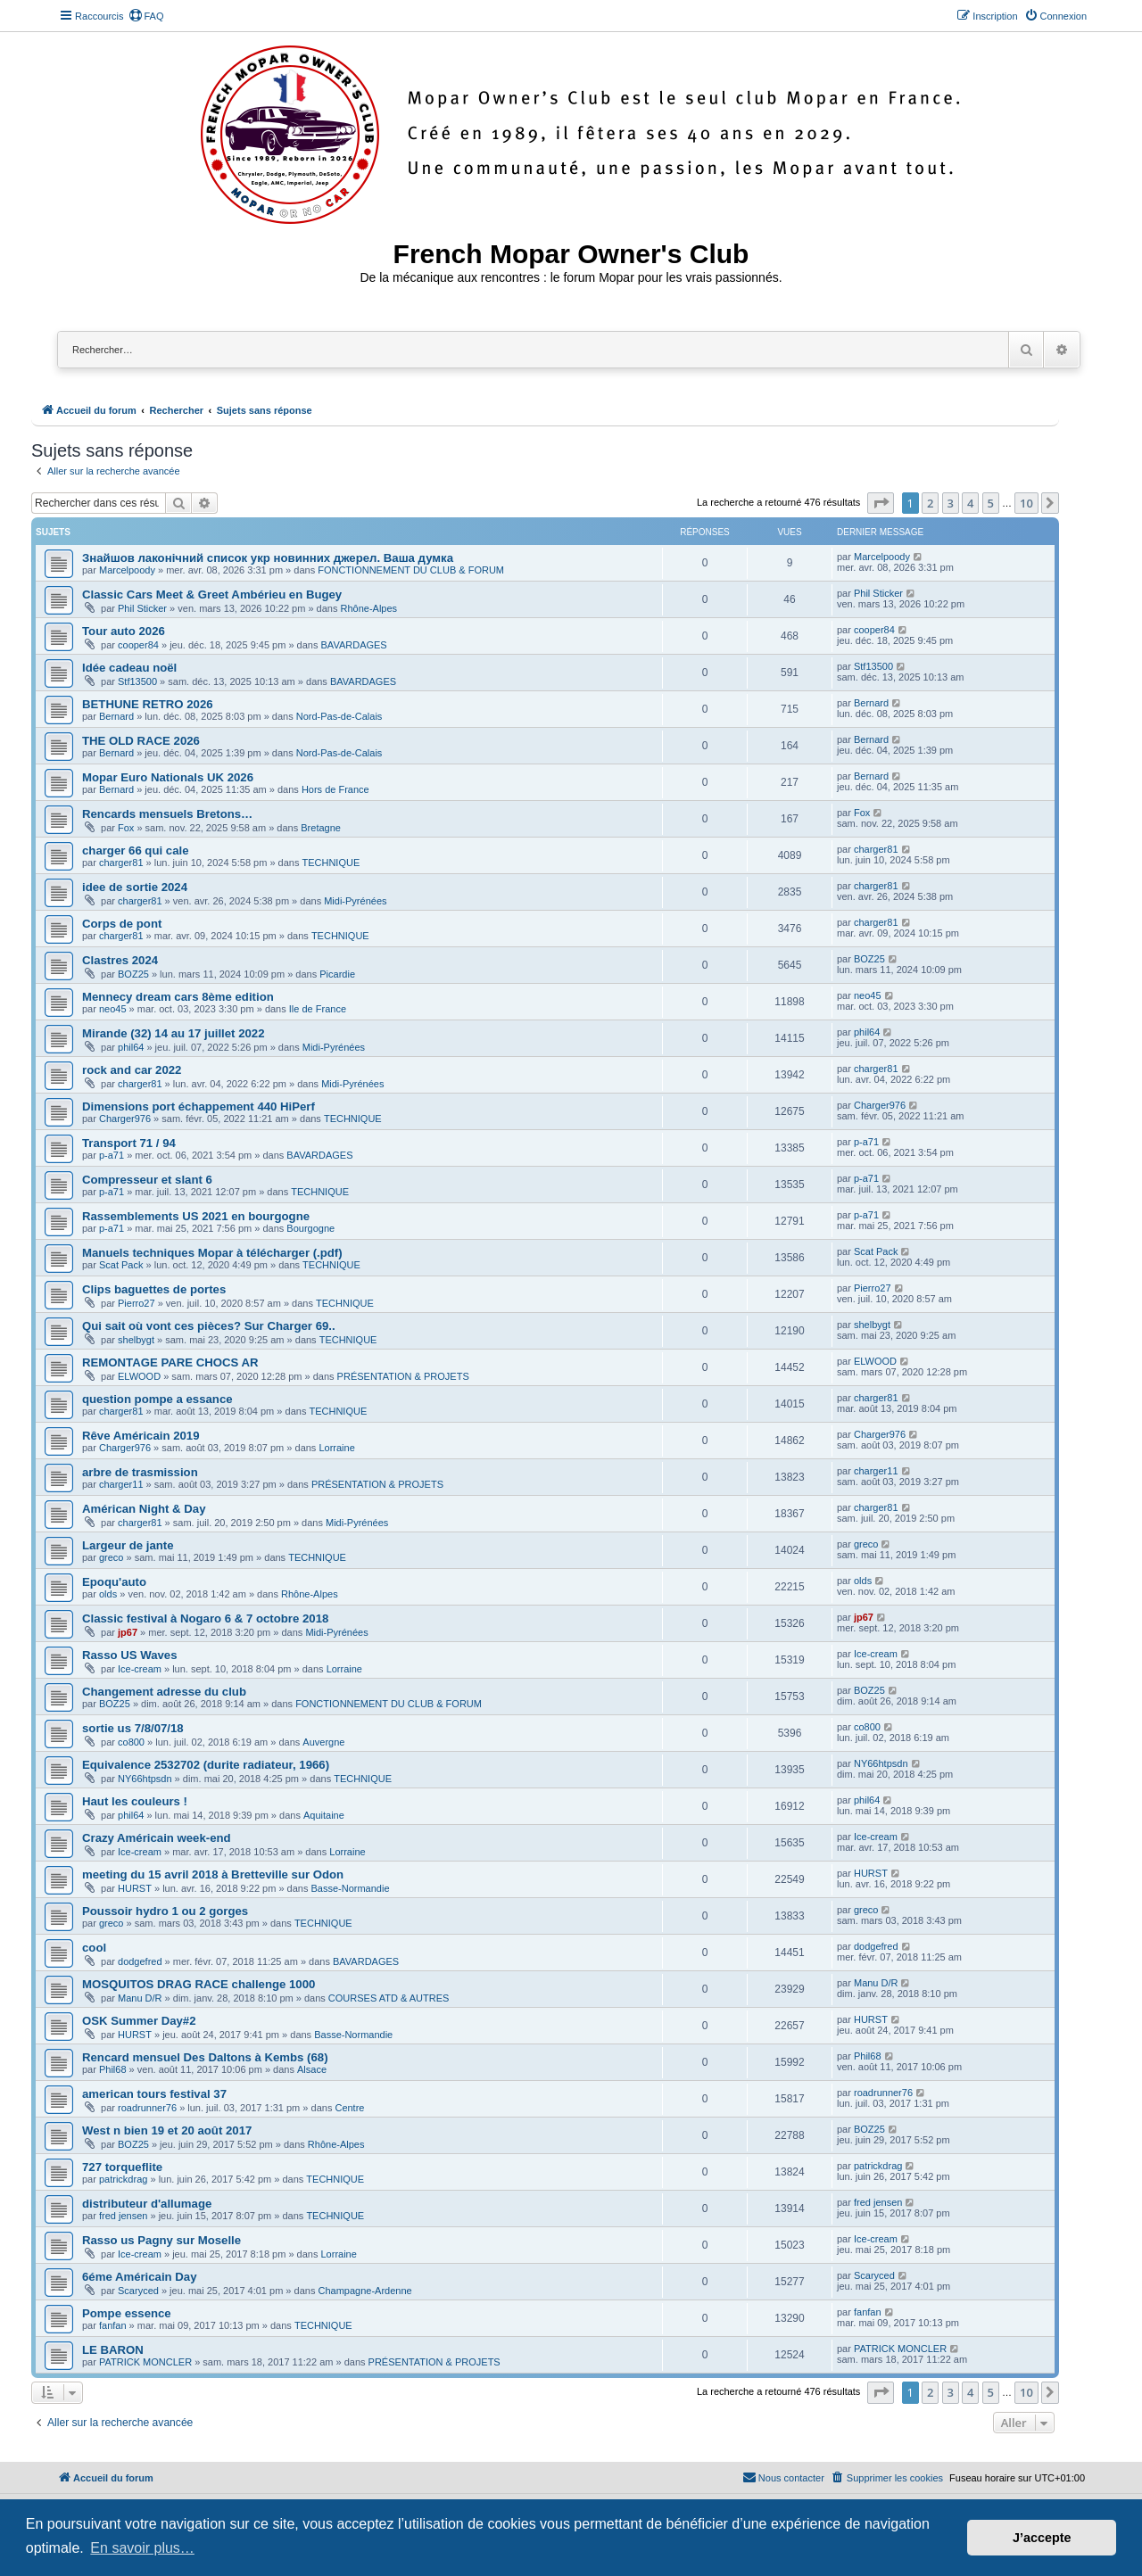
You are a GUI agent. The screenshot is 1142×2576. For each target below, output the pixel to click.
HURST (135, 1888)
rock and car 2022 (131, 1070)
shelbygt (136, 1339)
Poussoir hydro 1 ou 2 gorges (165, 1911)
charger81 (121, 862)
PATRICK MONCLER (145, 2362)
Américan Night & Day (144, 1508)
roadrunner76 (147, 2107)
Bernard (116, 716)
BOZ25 (133, 974)
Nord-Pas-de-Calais (339, 716)
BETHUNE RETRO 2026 (147, 704)
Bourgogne (310, 1228)
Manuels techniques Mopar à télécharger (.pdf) (212, 1252)
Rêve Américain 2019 (140, 1435)
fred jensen (123, 2215)
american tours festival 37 (154, 2094)
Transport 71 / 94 (129, 1143)
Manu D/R (140, 1998)
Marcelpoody (127, 570)
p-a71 (111, 1155)
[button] (880, 503)
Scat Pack (121, 1264)
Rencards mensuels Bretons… (167, 814)
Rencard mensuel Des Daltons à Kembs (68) (205, 2057)
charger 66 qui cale (135, 850)
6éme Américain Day (139, 2276)
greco (111, 1557)
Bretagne (321, 827)
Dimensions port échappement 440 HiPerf (198, 1106)
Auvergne (323, 1742)
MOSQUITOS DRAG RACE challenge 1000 (198, 1984)
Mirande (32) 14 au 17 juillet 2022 (173, 1033)
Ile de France (317, 1008)
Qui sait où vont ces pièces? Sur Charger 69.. (208, 1326)
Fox (126, 827)
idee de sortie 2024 (134, 887)
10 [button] (1026, 503)
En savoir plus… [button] (142, 2547)
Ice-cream (139, 1669)
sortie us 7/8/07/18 (133, 1728)
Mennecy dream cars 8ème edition (178, 996)
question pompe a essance (157, 1399)
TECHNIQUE (331, 862)
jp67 (127, 1632)
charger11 (121, 1484)
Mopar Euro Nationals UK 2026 (167, 777)
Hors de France (335, 789)
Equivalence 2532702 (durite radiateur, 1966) (205, 1764)
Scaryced (138, 2290)
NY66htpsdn (145, 1778)
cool (94, 1947)
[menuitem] (146, 16)
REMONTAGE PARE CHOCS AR (170, 1362)
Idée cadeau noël (129, 667)
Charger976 (125, 1118)
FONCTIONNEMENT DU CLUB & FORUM (411, 570)
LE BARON (113, 2350)
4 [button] (970, 503)
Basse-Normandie (349, 1888)
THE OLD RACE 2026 (141, 740)
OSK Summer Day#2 (139, 2020)
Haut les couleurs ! (134, 1801)
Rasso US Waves (130, 1655)
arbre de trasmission (140, 1472)
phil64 (131, 1047)
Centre (349, 2107)
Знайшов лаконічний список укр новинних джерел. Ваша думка (267, 558)
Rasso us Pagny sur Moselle (161, 2240)
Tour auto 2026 (123, 631)
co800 (131, 1742)
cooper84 (138, 645)
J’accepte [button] (1042, 2538)
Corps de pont (121, 923)
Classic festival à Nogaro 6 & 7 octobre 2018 (205, 1618)
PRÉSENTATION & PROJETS (403, 1376)
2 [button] (930, 503)
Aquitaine (323, 1815)
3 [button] (951, 503)
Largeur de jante (128, 1545)
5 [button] (991, 503)
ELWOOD (139, 1376)
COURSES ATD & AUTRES (389, 1998)
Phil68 (113, 2069)
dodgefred (140, 1961)
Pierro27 (136, 1303)
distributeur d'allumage (146, 2203)
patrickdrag (123, 2179)
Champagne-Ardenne (364, 2290)
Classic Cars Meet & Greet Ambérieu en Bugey (212, 594)
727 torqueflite (122, 2167)
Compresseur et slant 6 (147, 1179)
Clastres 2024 (120, 960)
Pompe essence (126, 2313)
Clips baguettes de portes (154, 1289)
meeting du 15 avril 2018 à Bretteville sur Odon (212, 1874)
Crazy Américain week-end (156, 1838)
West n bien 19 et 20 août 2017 (167, 2130)
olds (108, 1594)
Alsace (312, 2069)
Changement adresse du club (164, 1691)
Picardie (337, 974)
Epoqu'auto (114, 1582)
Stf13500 (137, 681)
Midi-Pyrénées (355, 901)
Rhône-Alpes (369, 608)
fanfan (113, 2325)
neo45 (113, 1008)
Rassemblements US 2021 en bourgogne (196, 1216)
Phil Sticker (142, 608)
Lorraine (336, 1447)
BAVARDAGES (354, 645)
